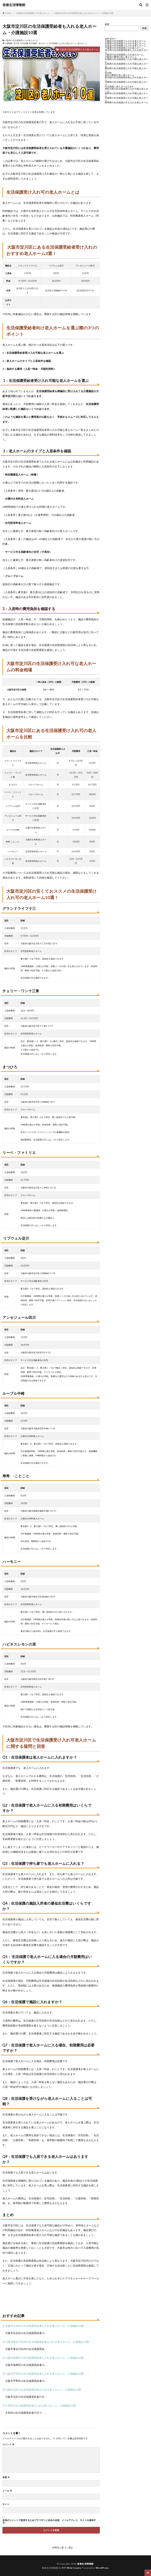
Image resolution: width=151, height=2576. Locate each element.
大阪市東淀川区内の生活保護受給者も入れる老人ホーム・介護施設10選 (47, 2341)
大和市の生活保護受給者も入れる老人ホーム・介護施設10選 (40, 2405)
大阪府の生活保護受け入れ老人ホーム (32, 13)
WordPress (102, 2567)
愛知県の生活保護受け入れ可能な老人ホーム (126, 69)
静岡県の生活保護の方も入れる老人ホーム (126, 102)
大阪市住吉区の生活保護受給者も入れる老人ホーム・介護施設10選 (44, 2325)
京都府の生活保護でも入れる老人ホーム (125, 41)
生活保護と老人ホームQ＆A (119, 86)
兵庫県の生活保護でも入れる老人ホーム (125, 43)
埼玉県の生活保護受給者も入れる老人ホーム (126, 51)
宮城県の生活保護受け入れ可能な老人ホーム (126, 60)
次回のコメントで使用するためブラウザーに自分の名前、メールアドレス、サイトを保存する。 (49, 2521)
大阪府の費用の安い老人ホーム (121, 56)
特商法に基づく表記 (62, 2547)
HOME (8, 13)
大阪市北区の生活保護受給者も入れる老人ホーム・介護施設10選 (43, 2389)
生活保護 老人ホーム (38, 43)
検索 (107, 24)
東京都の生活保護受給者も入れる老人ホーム (126, 78)
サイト (5, 2504)
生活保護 (24, 43)
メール (7, 2491)
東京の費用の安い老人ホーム (119, 75)
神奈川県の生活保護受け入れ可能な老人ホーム (126, 89)
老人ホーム (82, 43)
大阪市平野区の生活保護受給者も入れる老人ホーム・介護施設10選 (44, 2373)
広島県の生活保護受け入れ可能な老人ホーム (126, 64)
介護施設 (9, 43)
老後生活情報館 (13, 5)
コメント (8, 2444)
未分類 (108, 72)
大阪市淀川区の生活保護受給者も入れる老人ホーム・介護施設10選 (83, 13)
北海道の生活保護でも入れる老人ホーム (125, 45)
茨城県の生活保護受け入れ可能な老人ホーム (126, 98)
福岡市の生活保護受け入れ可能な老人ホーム (126, 94)
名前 (6, 2477)
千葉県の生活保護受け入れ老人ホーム (124, 47)
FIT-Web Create (71, 2567)
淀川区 (16, 43)
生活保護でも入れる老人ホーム (63, 43)
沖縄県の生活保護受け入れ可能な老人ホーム (126, 83)
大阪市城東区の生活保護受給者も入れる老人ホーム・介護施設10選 (44, 2357)
